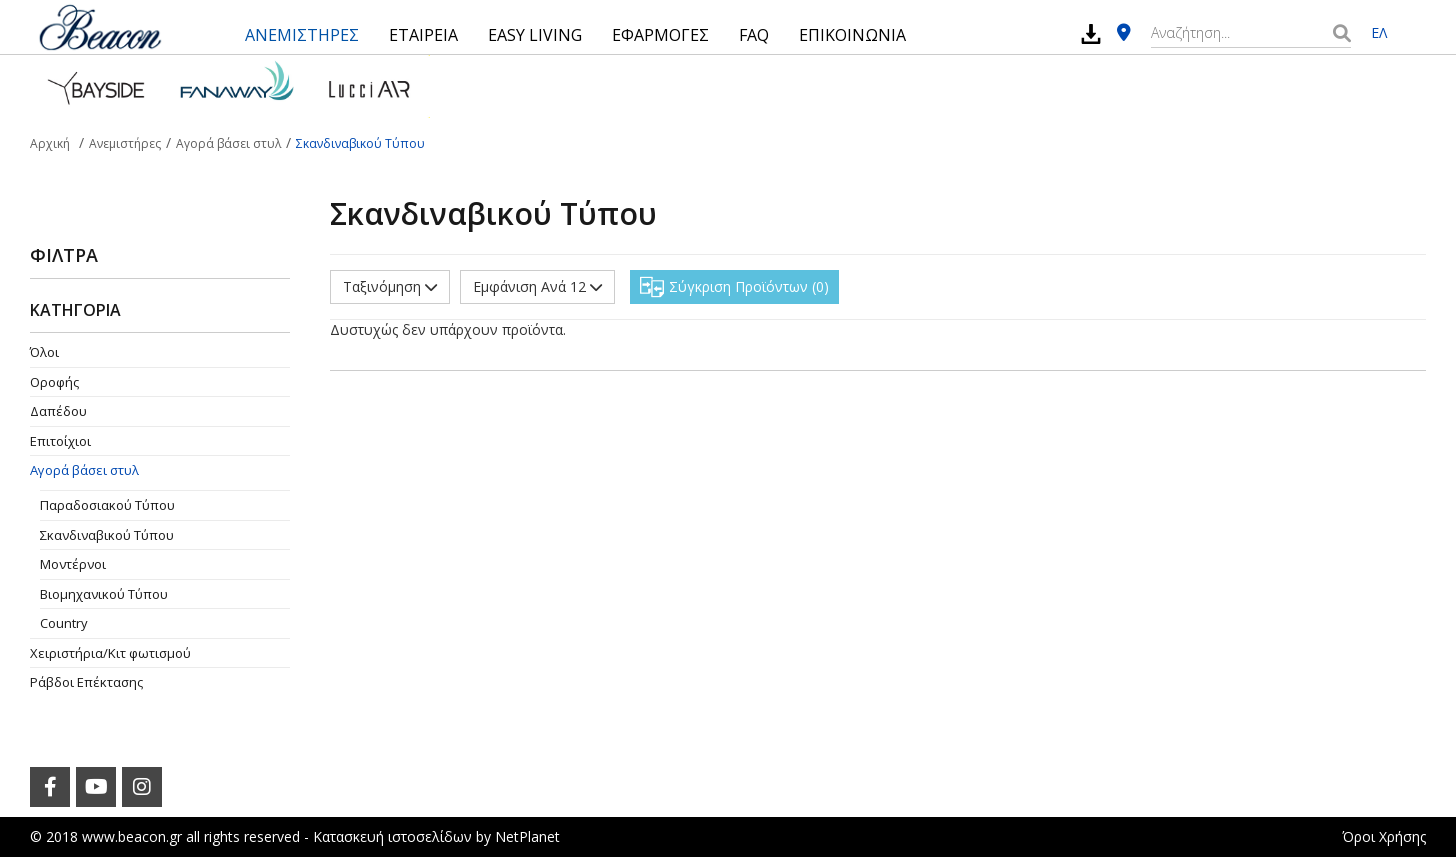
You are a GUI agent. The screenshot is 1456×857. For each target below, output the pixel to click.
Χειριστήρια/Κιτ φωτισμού (110, 653)
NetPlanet (527, 836)
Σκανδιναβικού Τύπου (107, 535)
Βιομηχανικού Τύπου (104, 594)
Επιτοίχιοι (60, 441)
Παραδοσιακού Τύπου (107, 505)
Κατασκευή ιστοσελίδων (392, 836)
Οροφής (54, 382)
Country (64, 623)
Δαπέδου (58, 411)
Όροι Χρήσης (1384, 836)
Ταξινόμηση (390, 286)
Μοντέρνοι (73, 564)
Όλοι (44, 352)
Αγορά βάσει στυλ (84, 470)
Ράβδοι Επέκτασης (86, 682)
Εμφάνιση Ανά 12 (537, 286)
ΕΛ (1379, 32)
